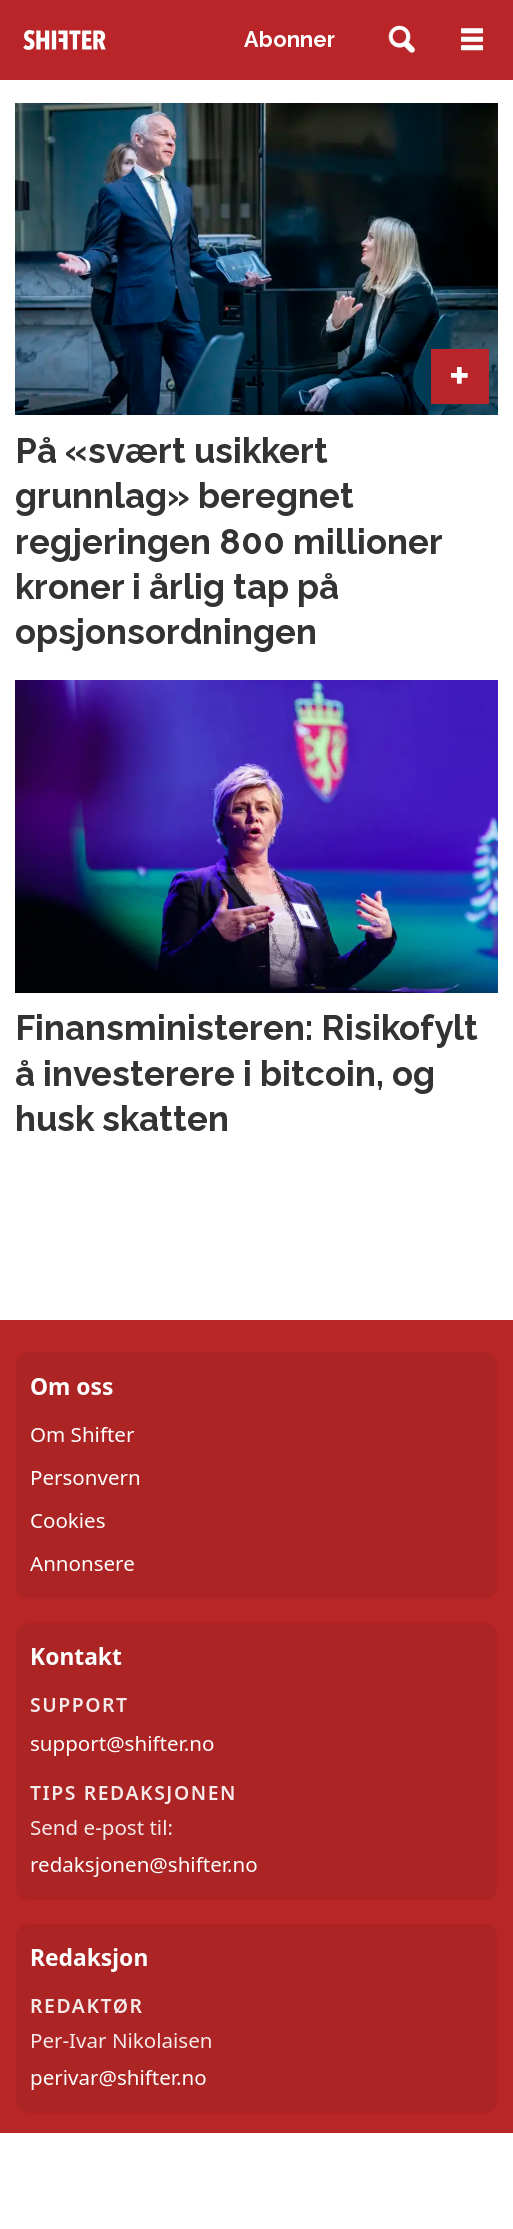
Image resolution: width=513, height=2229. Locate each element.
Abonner (289, 39)
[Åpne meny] (472, 40)
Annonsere (82, 1563)
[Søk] (401, 40)
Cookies (68, 1520)
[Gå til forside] (64, 39)
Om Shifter (82, 1434)
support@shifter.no (122, 1743)
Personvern (85, 1477)
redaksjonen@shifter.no (144, 1864)
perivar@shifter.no (118, 2077)
